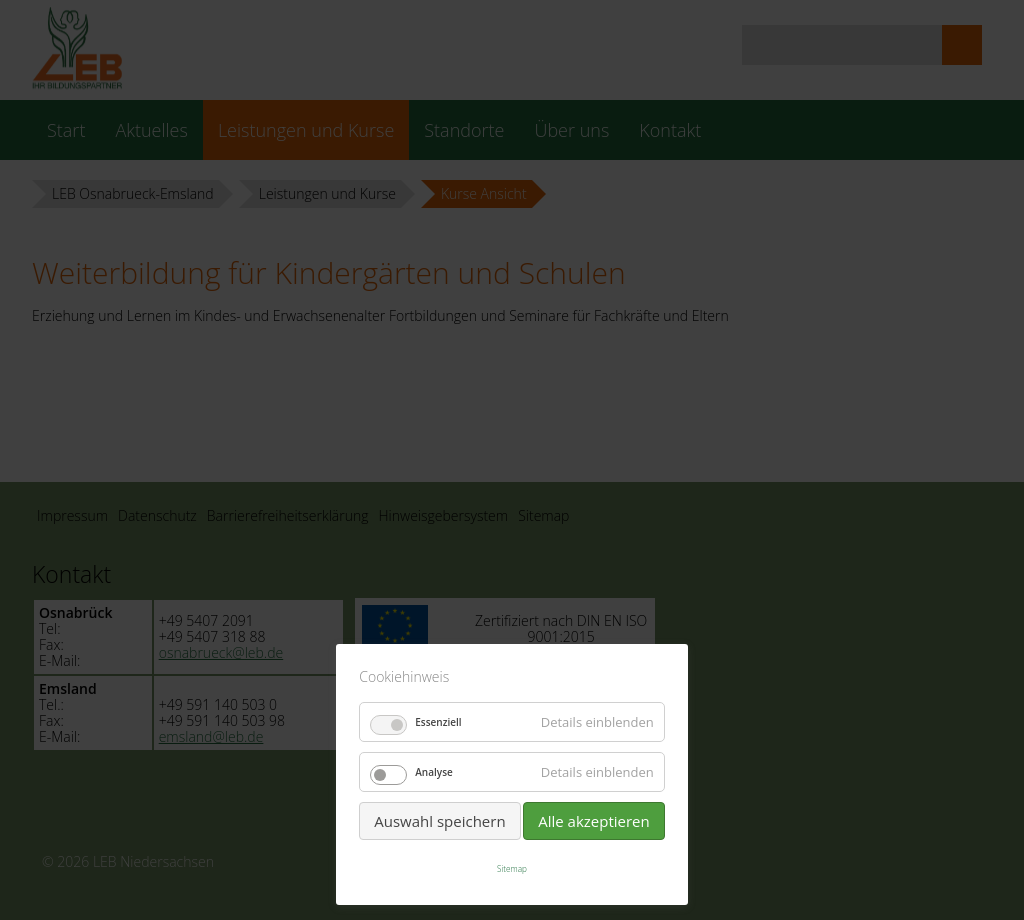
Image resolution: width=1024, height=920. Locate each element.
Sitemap (512, 868)
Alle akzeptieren (594, 821)
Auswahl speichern (439, 821)
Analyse (434, 772)
